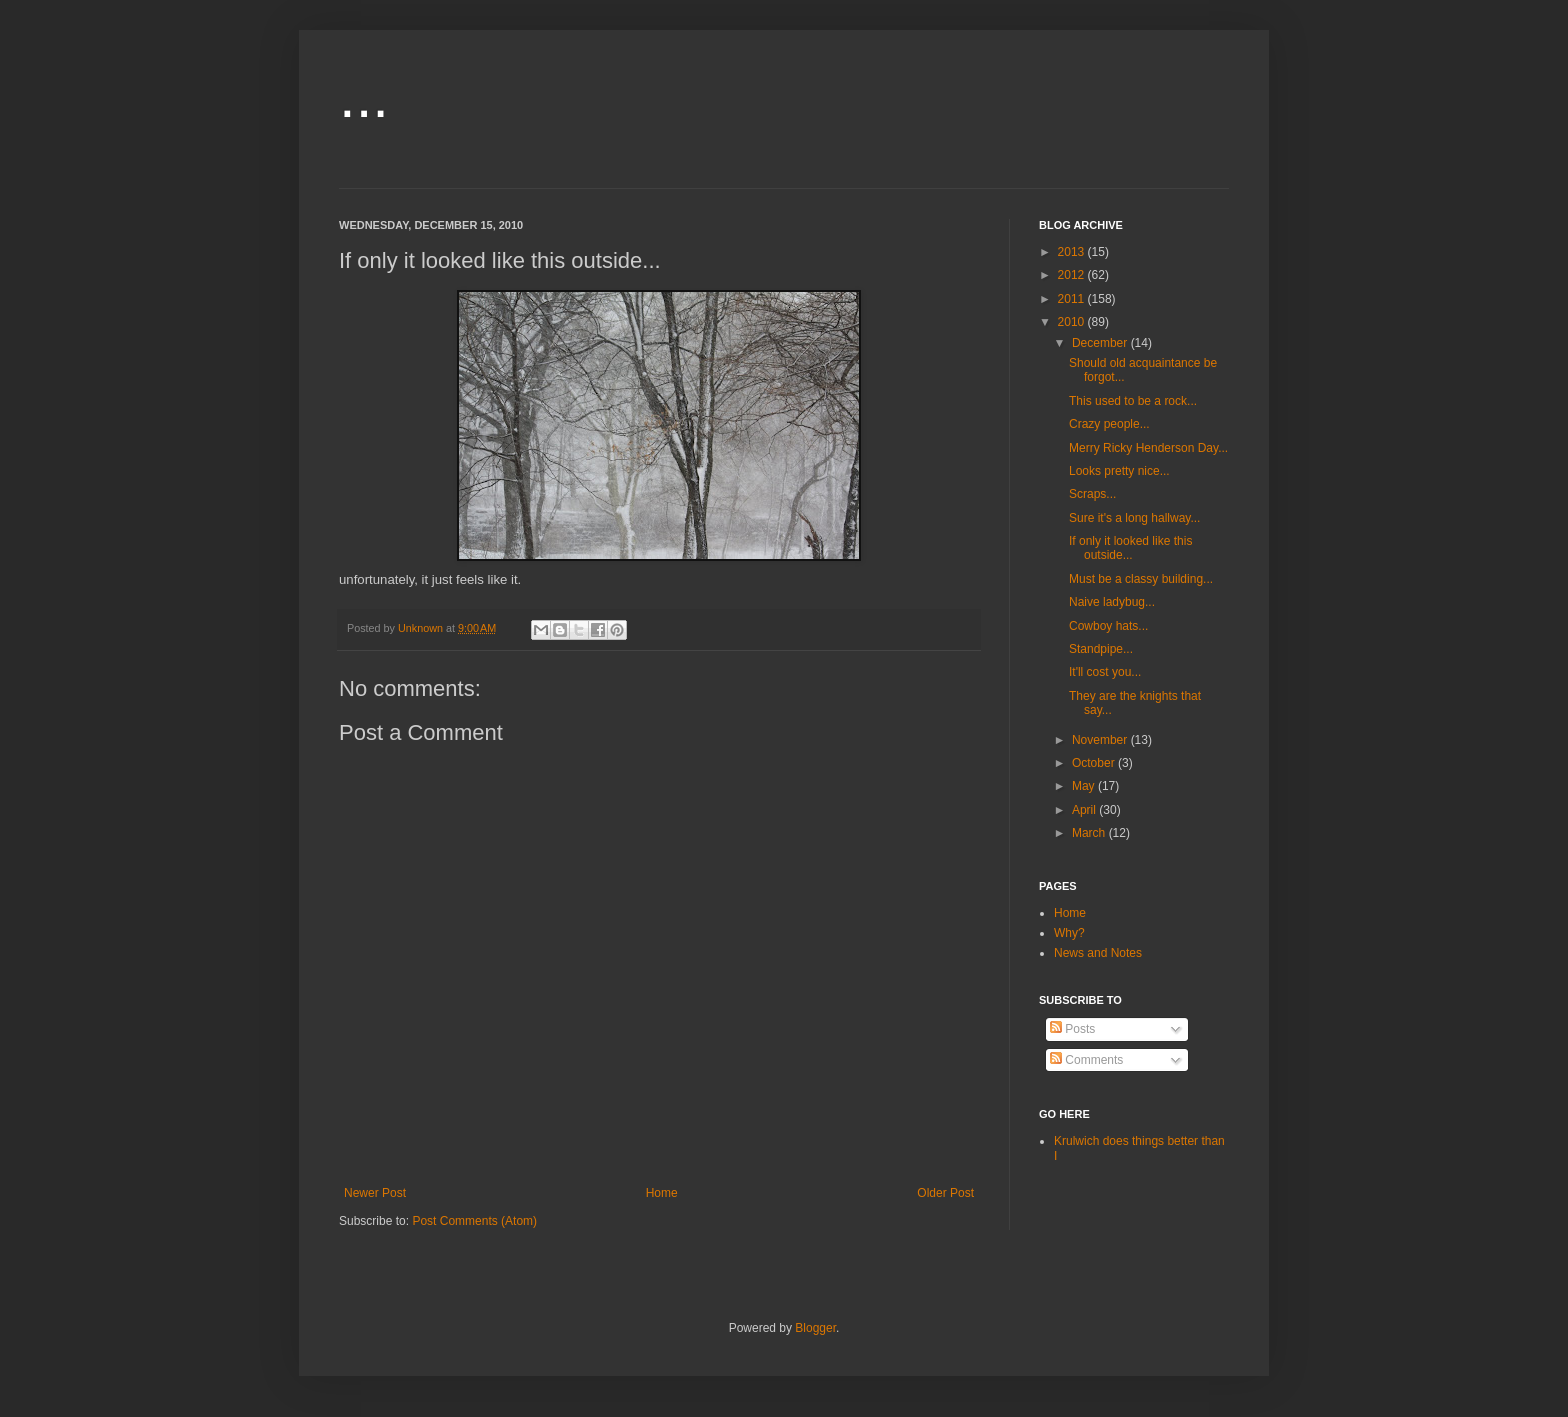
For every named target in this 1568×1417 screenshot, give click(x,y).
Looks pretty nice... (1119, 471)
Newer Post (375, 1193)
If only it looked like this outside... (1130, 548)
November (1101, 740)
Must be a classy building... (1141, 579)
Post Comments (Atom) (474, 1221)
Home (662, 1193)
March (1090, 833)
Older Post (945, 1193)
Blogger (815, 1328)
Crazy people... (1109, 424)
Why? (1069, 933)
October (1095, 763)
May (1085, 786)
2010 (1073, 322)
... (364, 96)
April (1085, 810)
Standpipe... (1101, 649)
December (1101, 343)
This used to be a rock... (1133, 401)
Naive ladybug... (1112, 602)
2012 (1073, 275)
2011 (1073, 299)
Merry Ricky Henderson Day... (1148, 448)
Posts (1072, 1029)
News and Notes (1098, 953)
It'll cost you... (1105, 672)
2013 (1073, 252)
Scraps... (1092, 494)
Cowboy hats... (1108, 626)
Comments (1086, 1060)
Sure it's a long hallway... (1134, 518)
